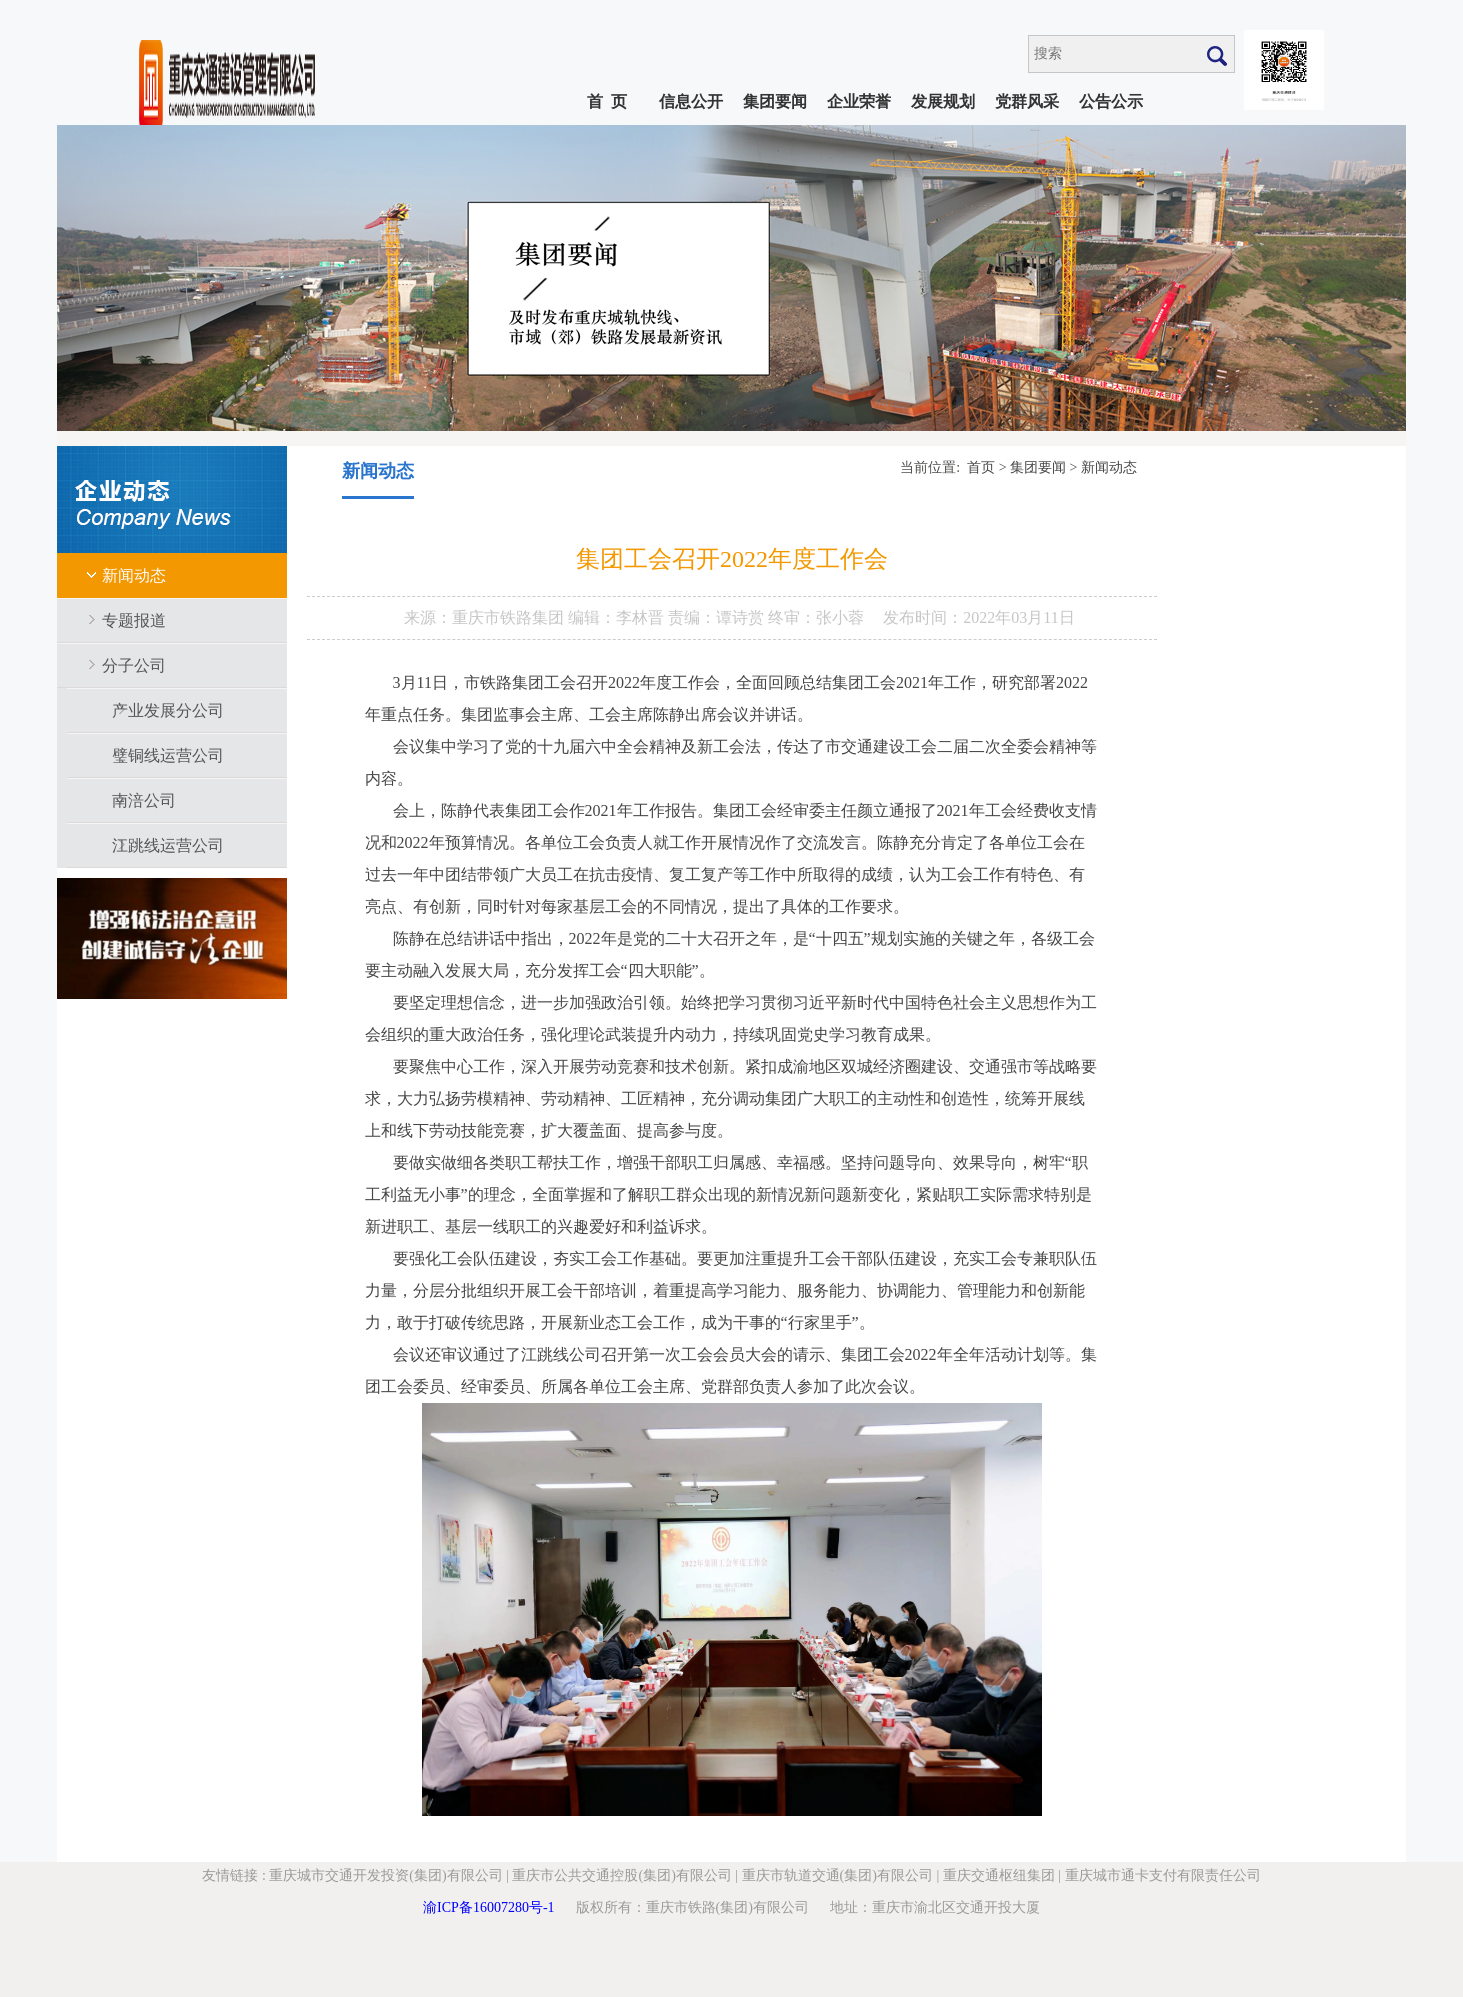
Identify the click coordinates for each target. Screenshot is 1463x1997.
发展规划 (943, 101)
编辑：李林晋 (618, 617)
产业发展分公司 (168, 710)
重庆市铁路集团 (510, 617)
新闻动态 (134, 575)
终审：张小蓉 (816, 617)
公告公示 (1111, 101)
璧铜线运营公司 (168, 755)
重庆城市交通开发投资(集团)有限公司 (385, 1875)
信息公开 (691, 101)
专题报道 (134, 620)
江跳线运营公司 (168, 845)
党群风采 (1027, 101)
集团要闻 (775, 101)
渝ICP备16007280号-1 (488, 1907)
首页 (981, 467)
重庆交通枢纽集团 (999, 1875)
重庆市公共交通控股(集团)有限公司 (621, 1875)
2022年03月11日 (1018, 617)
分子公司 (134, 665)
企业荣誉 (859, 101)
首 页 (607, 101)
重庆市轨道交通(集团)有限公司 (837, 1875)
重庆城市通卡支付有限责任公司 (1163, 1875)
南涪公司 (144, 800)
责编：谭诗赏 (718, 617)
